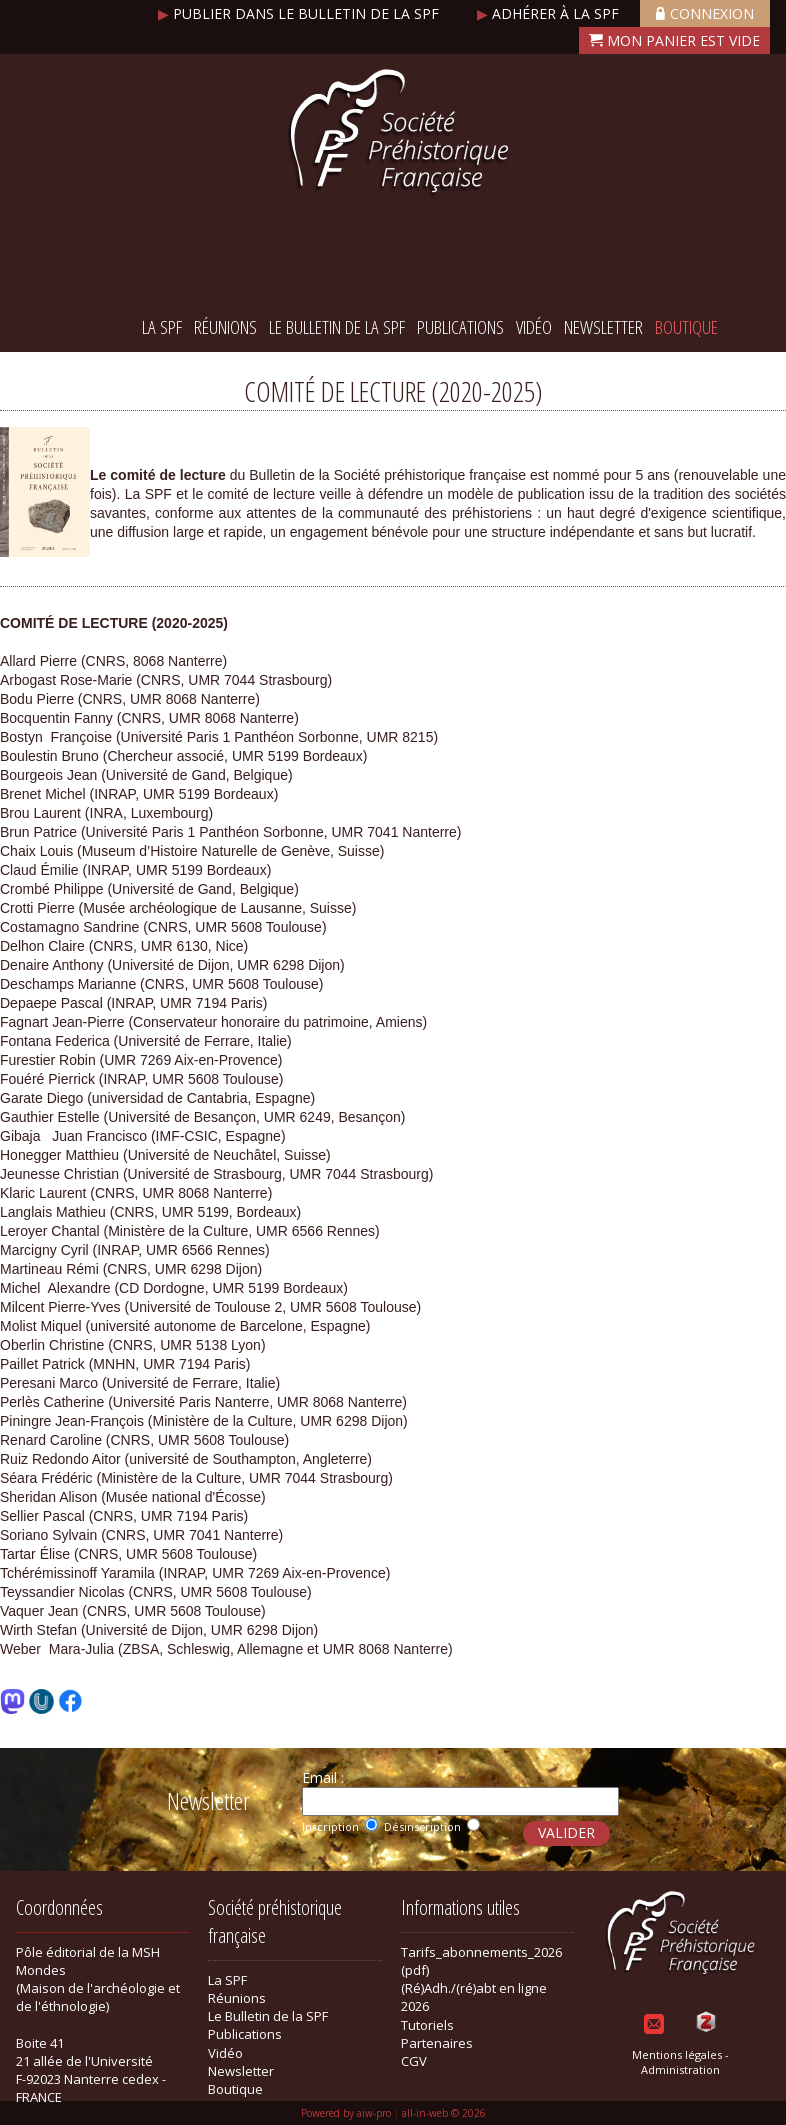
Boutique (686, 327)
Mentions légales (677, 2054)
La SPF (162, 327)
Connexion (705, 13)
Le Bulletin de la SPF (337, 327)
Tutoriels (427, 2025)
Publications (460, 327)
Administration (680, 2069)
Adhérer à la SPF (550, 13)
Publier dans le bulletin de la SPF (300, 13)
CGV (414, 2061)
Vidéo (534, 327)
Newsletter (603, 327)
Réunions (225, 327)
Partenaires (437, 2043)
